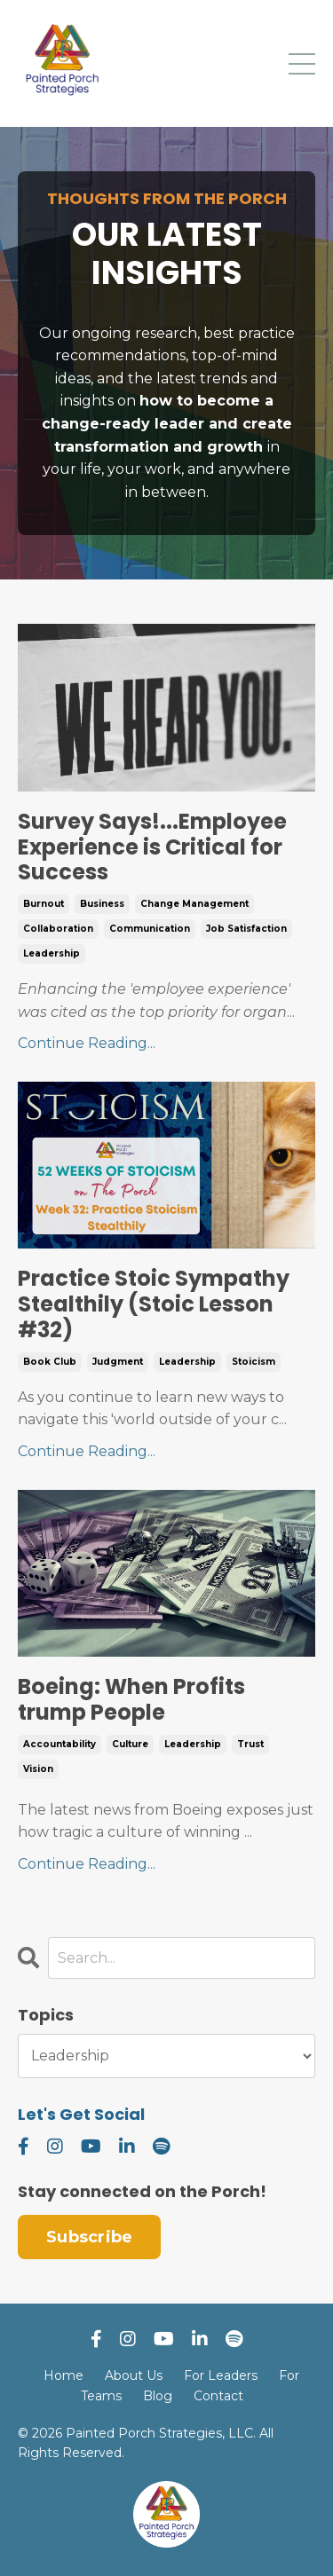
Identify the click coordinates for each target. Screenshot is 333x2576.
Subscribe (89, 2237)
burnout (43, 904)
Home (63, 2375)
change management (194, 904)
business (102, 904)
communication (149, 928)
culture (130, 1744)
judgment (117, 1361)
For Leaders (221, 2375)
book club (49, 1361)
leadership (51, 953)
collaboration (58, 928)
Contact (218, 2396)
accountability (59, 1744)
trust (250, 1744)
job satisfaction (246, 928)
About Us (134, 2375)
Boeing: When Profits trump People (131, 1700)
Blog (157, 2396)
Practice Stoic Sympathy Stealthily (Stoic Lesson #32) (153, 1304)
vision (38, 1769)
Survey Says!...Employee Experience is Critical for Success (152, 847)
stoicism (253, 1361)
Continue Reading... (86, 1043)
